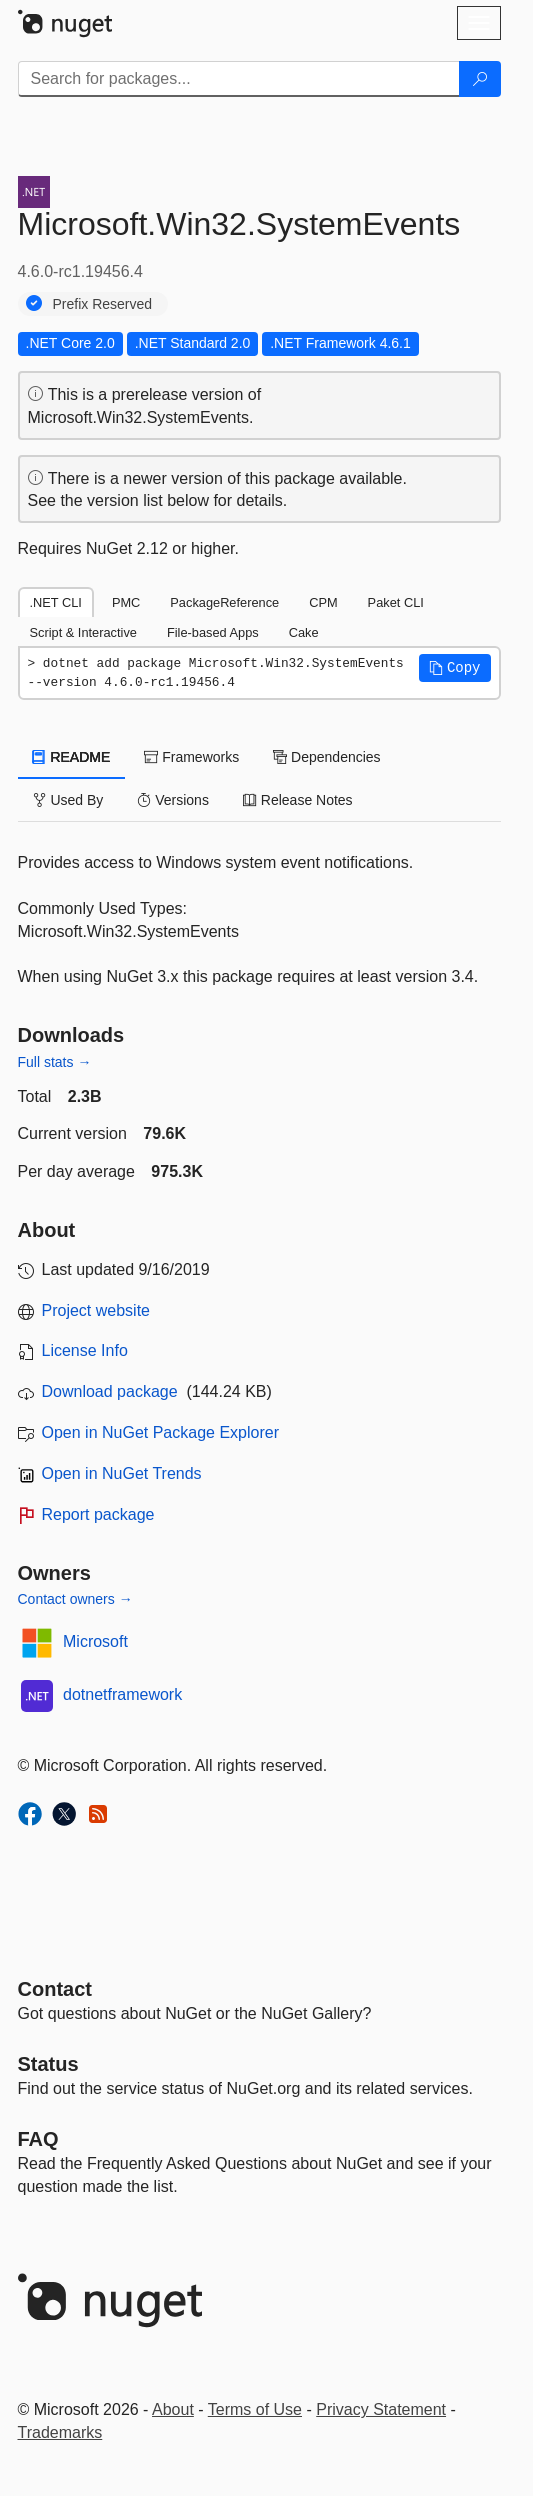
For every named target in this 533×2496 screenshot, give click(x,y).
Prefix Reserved (103, 304)
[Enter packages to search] (239, 79)
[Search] (480, 79)
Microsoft (95, 1641)
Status (48, 2064)
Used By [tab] (68, 800)
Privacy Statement (381, 2409)
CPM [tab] (323, 602)
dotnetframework (122, 1694)
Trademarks (60, 2432)
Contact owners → (75, 1599)
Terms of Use (255, 2409)
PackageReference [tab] (224, 602)
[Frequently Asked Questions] (38, 2139)
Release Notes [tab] (298, 800)
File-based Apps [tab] (213, 632)
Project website (96, 1310)
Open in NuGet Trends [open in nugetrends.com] (122, 1473)
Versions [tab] (173, 800)
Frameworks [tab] (191, 757)
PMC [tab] (126, 602)
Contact (55, 1989)
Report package (98, 1514)
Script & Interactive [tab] (83, 632)
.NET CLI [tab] (56, 602)
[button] (455, 668)
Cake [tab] (304, 632)
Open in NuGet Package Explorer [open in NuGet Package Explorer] (160, 1432)
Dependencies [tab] (326, 757)
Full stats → (55, 1062)
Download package (110, 1391)
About (173, 2409)
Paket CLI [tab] (396, 602)
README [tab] (72, 757)
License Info (85, 1350)
